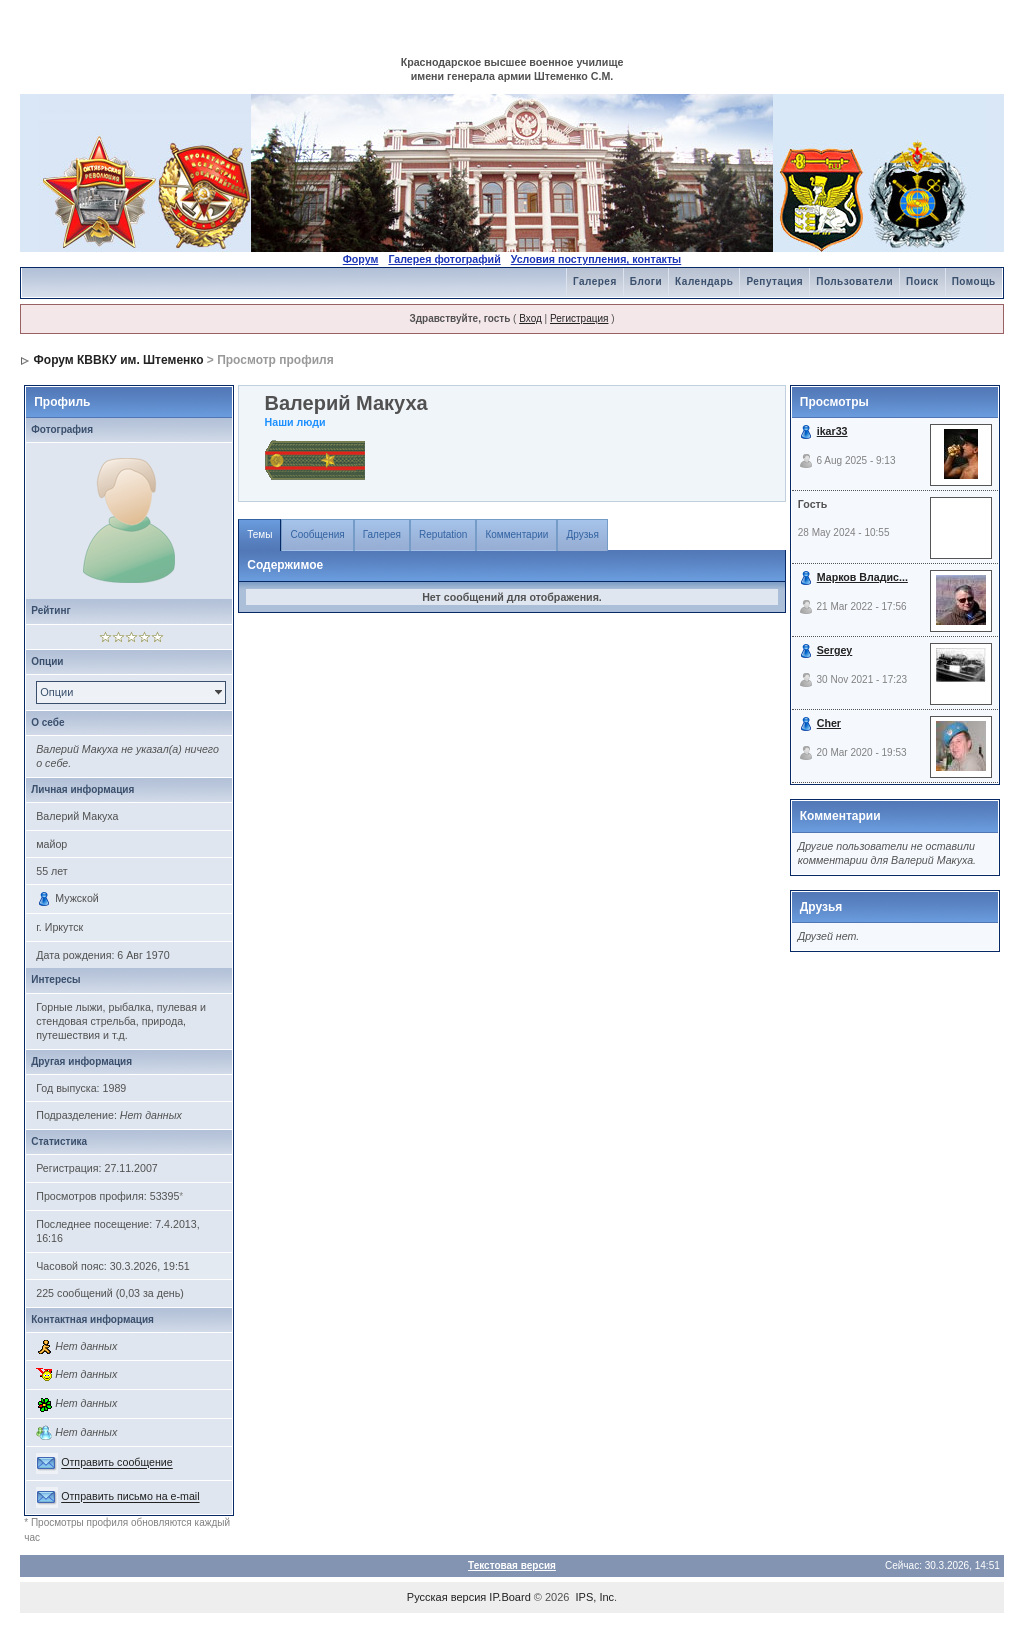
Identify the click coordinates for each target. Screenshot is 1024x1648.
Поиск (922, 281)
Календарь (704, 281)
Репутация (774, 281)
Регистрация (579, 318)
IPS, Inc (595, 1597)
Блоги (646, 281)
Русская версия (446, 1597)
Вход (530, 318)
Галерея (595, 281)
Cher (829, 723)
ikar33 (832, 431)
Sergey (835, 650)
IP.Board (509, 1597)
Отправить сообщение (117, 1463)
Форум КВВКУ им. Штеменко (119, 360)
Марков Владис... (862, 577)
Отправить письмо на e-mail (130, 1497)
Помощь (974, 281)
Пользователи (854, 281)
